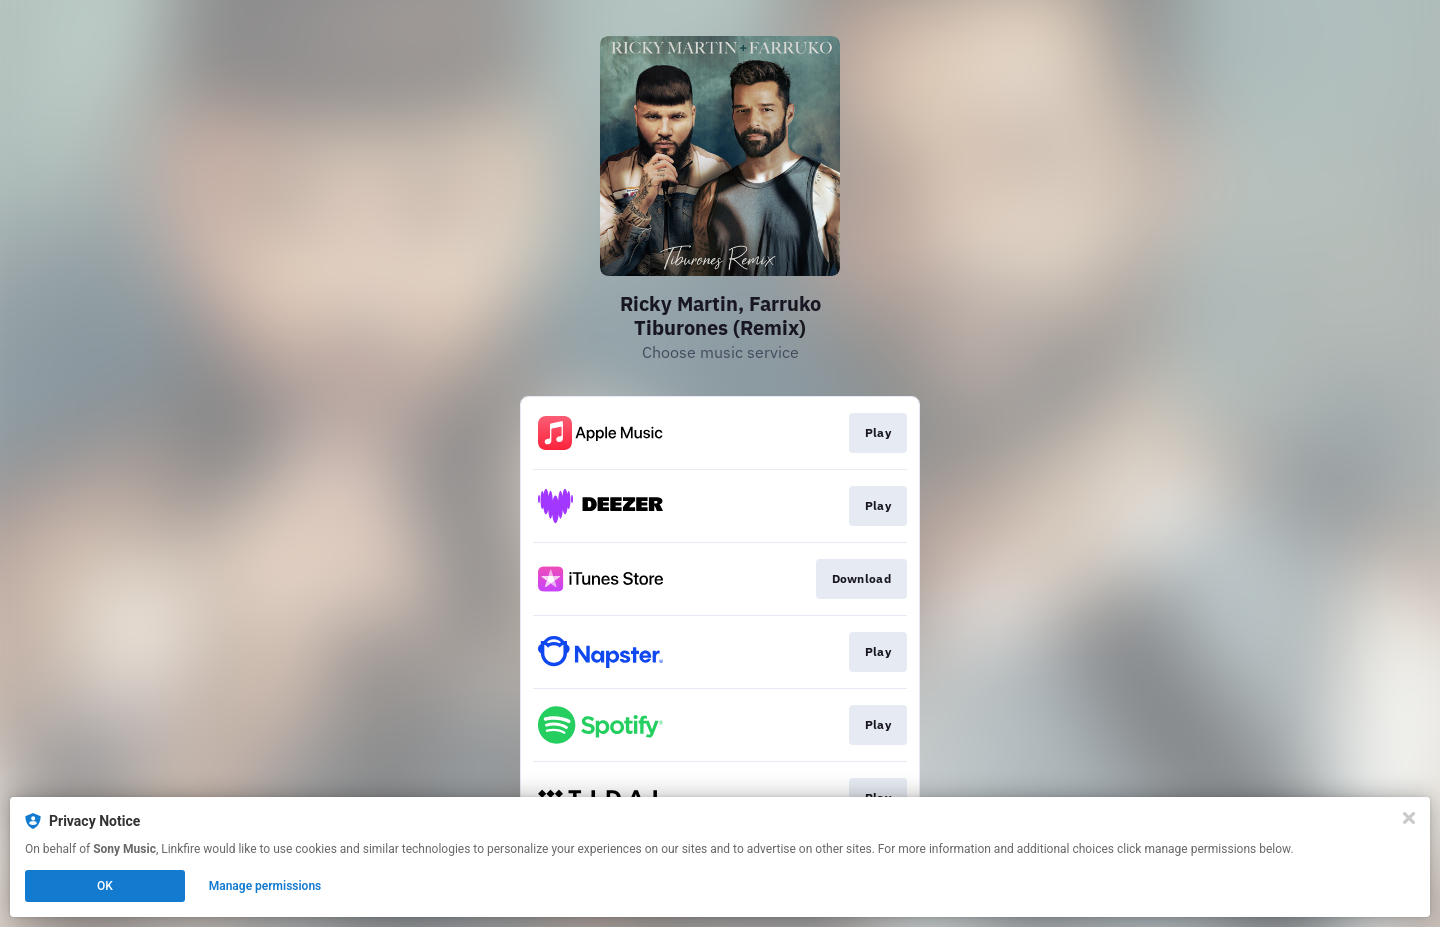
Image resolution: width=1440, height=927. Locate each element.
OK (105, 886)
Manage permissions (265, 886)
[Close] (1409, 818)
